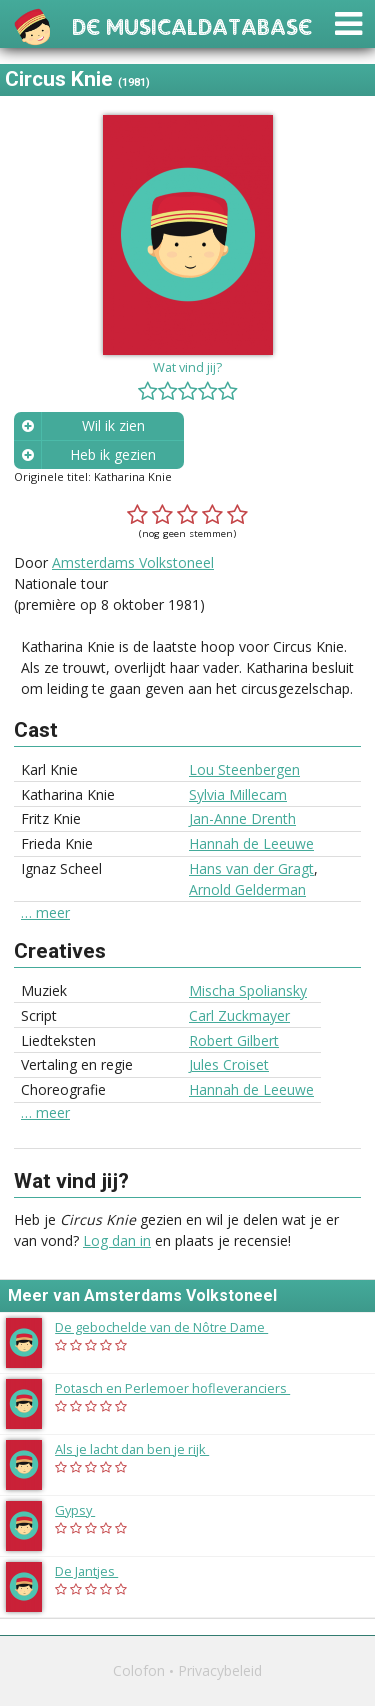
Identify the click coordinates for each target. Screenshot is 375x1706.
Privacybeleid (220, 1670)
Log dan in (117, 1240)
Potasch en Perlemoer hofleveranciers (182, 1388)
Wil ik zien (113, 425)
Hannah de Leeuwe (251, 843)
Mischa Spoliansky (248, 990)
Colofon (139, 1670)
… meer (45, 913)
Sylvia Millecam (238, 794)
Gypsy (85, 1510)
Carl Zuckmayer (239, 1015)
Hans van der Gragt (251, 868)
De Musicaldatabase (192, 24)
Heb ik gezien (113, 454)
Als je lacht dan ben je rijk (142, 1449)
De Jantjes (96, 1571)
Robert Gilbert (234, 1040)
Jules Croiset (229, 1064)
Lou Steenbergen (244, 769)
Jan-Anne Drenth (242, 818)
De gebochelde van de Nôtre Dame (171, 1327)
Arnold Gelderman (247, 889)
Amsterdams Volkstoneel (133, 562)
